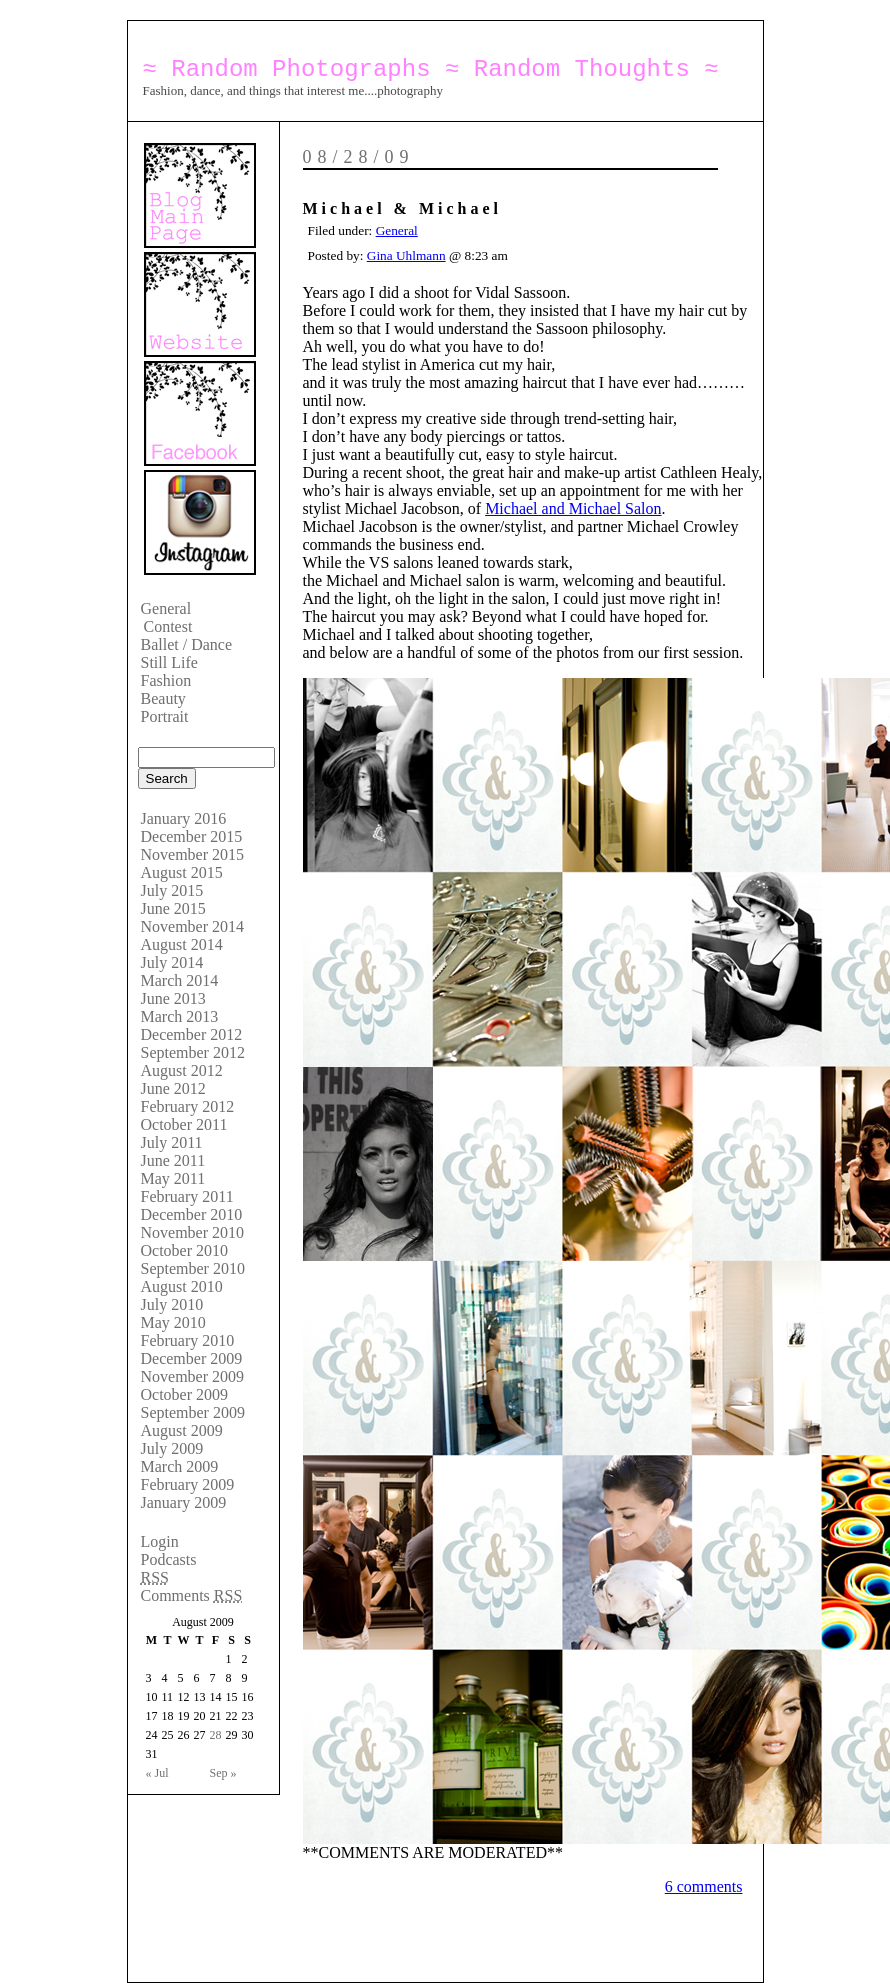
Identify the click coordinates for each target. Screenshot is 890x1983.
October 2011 (184, 1124)
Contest (168, 626)
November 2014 (193, 926)
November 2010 (193, 1232)
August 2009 (182, 1430)
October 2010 (185, 1250)
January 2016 (184, 818)
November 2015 (193, 854)
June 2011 (173, 1160)
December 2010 (192, 1214)
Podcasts (169, 1559)
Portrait (165, 716)
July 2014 (172, 962)
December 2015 (192, 836)
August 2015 (182, 872)
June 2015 (173, 908)
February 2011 (187, 1196)
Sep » (223, 1773)
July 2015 (172, 890)
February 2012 (188, 1106)
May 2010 (173, 1322)
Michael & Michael (403, 208)
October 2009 (185, 1394)
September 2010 (193, 1268)
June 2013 (173, 998)
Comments (192, 1595)
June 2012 (173, 1088)
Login (160, 1541)
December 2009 (192, 1358)
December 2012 (192, 1034)
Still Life (169, 662)
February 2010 (188, 1340)
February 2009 (188, 1484)
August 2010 (182, 1286)
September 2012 (193, 1052)
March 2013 (180, 1016)
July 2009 (172, 1448)
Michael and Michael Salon (573, 508)
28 (216, 1735)
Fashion (166, 680)
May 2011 (173, 1178)
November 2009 (193, 1376)
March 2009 (180, 1466)
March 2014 (180, 980)
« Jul (157, 1773)
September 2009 (193, 1412)
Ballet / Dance (187, 644)
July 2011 (172, 1142)
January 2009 (184, 1502)
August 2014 (182, 944)
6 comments (704, 1886)
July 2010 (172, 1304)
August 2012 (182, 1070)
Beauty (163, 698)
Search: (154, 741)
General (166, 608)
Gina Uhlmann (406, 255)
